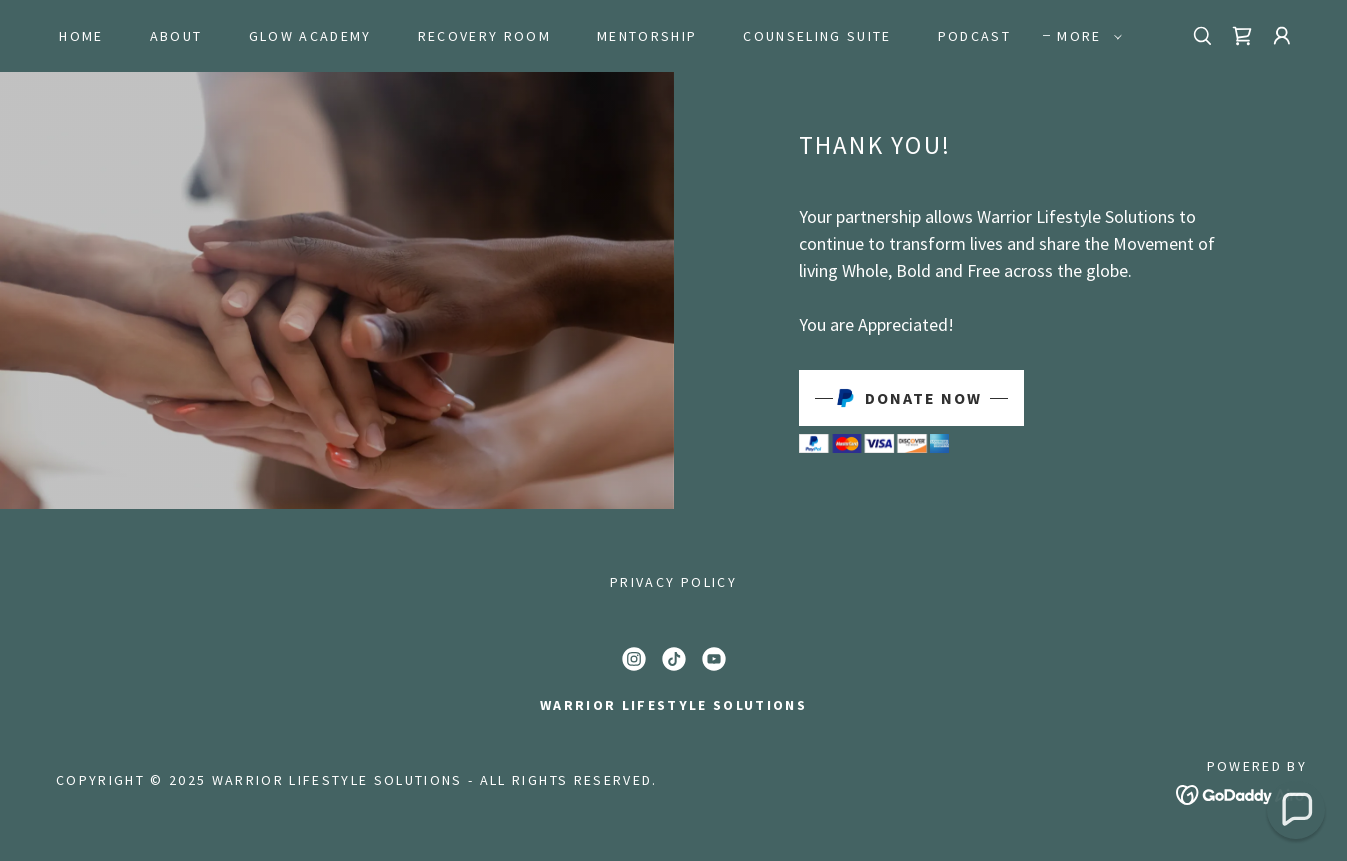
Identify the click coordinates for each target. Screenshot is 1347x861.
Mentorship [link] (647, 36)
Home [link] (81, 36)
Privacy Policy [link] (673, 582)
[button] (1084, 36)
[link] (1242, 36)
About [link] (176, 36)
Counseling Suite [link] (817, 36)
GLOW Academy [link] (310, 36)
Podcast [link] (974, 36)
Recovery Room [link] (484, 36)
